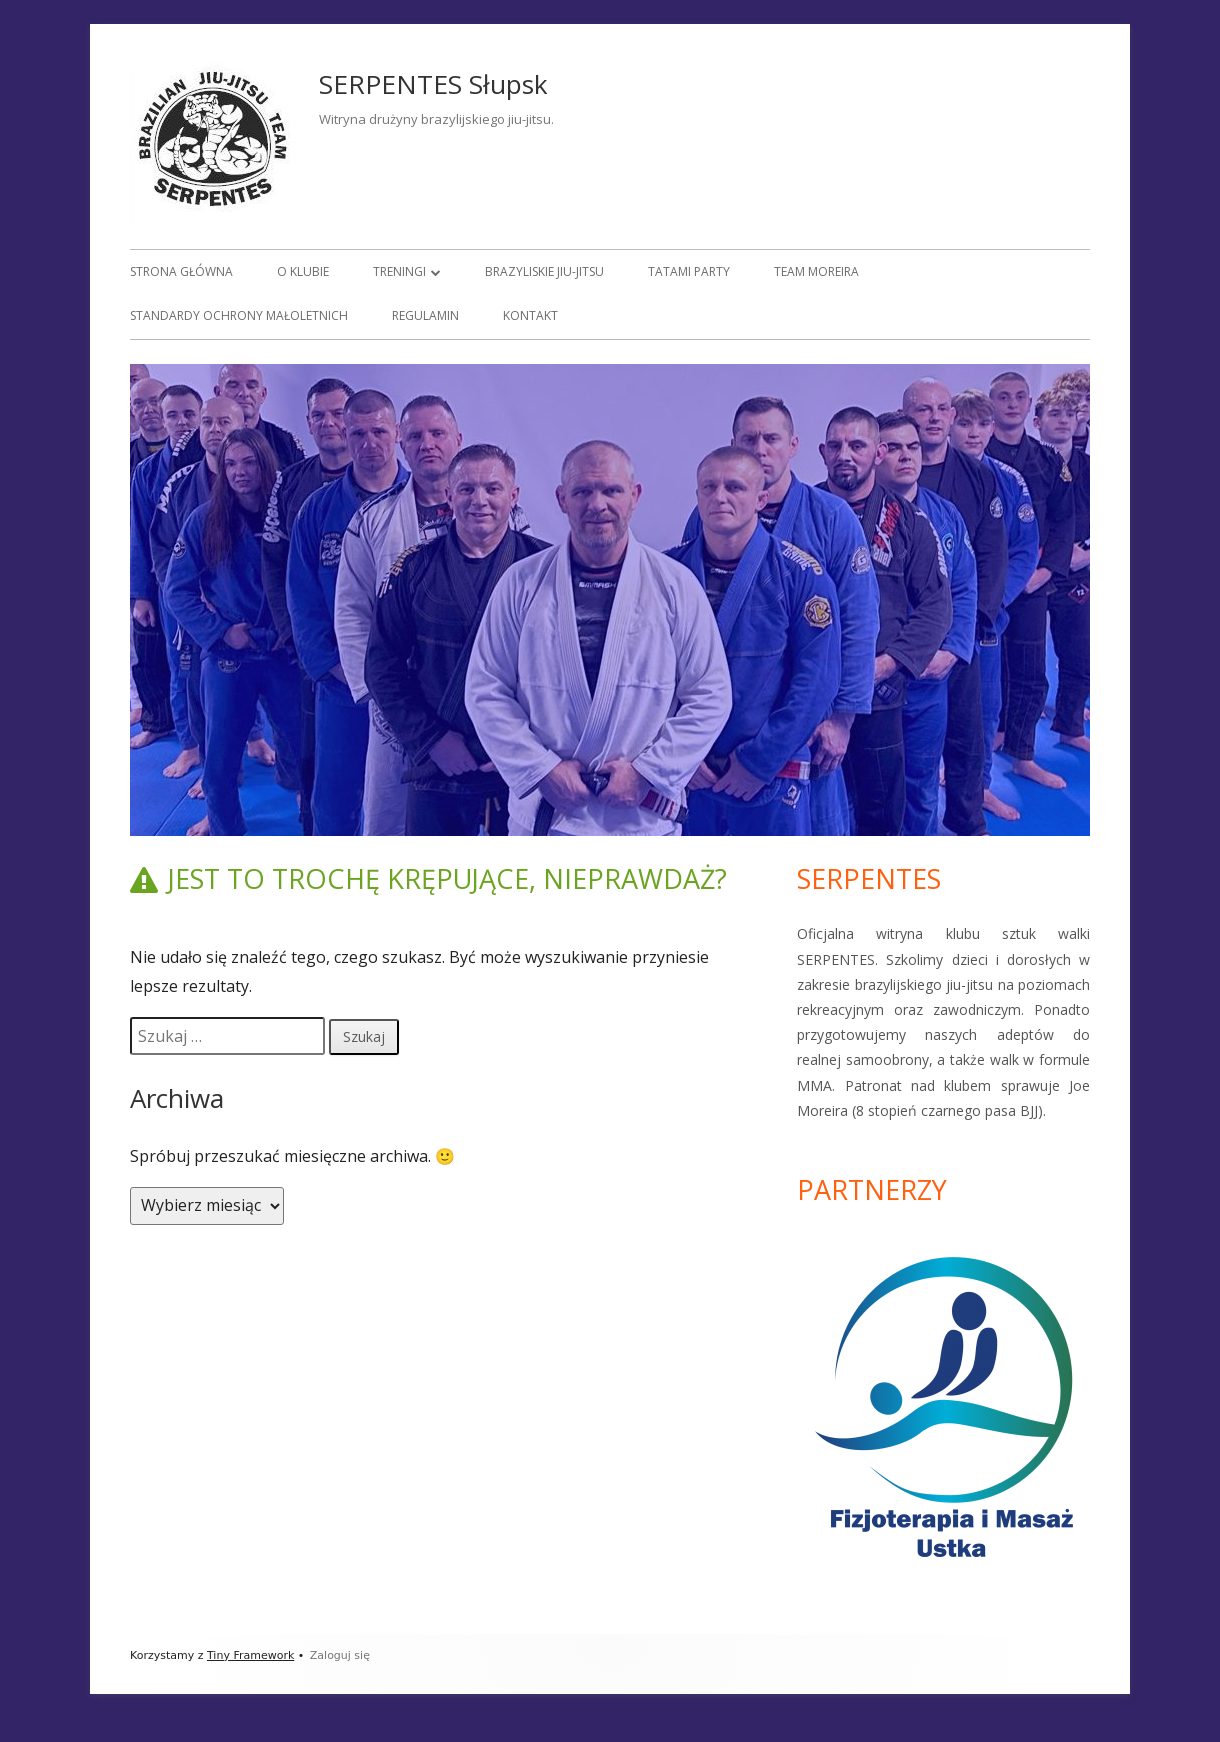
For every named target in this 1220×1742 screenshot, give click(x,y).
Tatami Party (689, 271)
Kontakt (530, 315)
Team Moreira (816, 271)
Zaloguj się (340, 1655)
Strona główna (181, 271)
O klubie (303, 271)
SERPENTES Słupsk (433, 84)
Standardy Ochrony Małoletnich (239, 315)
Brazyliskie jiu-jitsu (544, 271)
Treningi (399, 271)
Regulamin (425, 315)
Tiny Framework (250, 1655)
